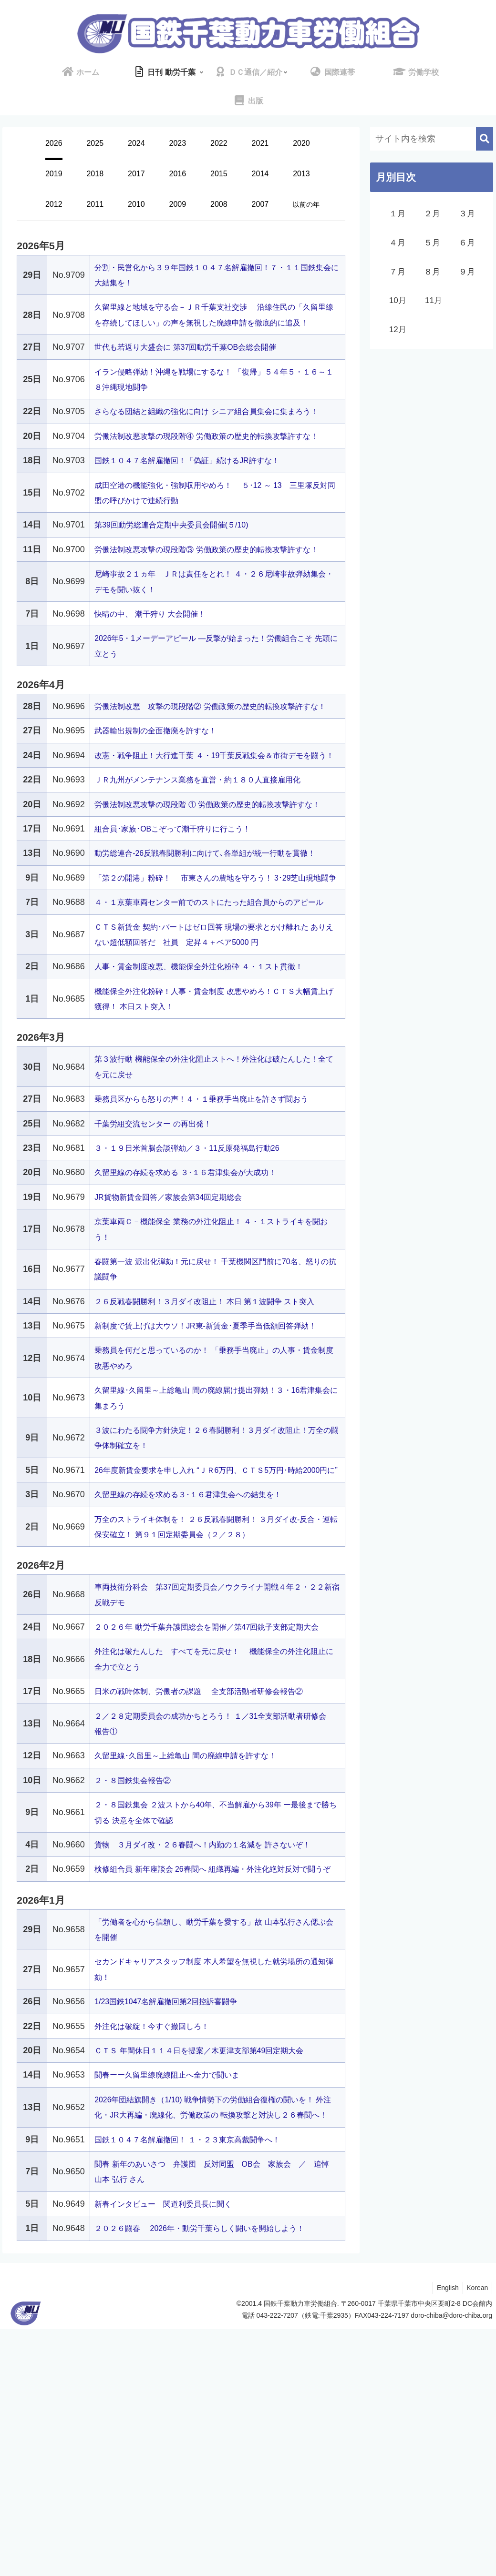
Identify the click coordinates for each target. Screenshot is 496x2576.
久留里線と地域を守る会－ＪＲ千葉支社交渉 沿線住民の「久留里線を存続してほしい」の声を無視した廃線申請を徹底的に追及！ (215, 322)
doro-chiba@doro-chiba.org (451, 2562)
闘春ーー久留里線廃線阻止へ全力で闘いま (176, 2306)
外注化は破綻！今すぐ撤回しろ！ (158, 2257)
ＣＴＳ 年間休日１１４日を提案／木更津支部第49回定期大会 (212, 2282)
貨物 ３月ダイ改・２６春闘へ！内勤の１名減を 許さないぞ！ (215, 2060)
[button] (484, 139)
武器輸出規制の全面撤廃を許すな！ (163, 807)
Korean (476, 2534)
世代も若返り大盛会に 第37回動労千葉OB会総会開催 (196, 362)
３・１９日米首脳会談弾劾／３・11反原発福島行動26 (198, 1302)
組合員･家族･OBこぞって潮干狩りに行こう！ (182, 937)
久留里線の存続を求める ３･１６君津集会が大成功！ (196, 1326)
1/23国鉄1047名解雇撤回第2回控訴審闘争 (174, 2233)
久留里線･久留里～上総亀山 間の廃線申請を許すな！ (196, 1972)
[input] (431, 139)
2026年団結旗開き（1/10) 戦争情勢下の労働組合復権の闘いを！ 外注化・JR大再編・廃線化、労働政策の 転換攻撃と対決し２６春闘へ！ (213, 2346)
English (444, 2534)
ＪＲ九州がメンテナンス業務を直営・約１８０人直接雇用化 (210, 872)
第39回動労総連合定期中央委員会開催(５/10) (181, 571)
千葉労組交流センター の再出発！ (160, 1277)
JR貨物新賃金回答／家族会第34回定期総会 (177, 1351)
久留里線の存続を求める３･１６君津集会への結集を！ (199, 1695)
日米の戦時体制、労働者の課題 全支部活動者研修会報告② (211, 1907)
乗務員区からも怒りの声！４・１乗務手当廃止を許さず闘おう (214, 1253)
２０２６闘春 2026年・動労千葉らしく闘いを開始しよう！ (212, 2475)
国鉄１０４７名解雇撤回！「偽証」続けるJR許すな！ (198, 506)
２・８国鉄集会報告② (137, 1996)
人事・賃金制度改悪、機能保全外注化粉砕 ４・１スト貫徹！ (211, 1121)
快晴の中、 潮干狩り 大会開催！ (156, 675)
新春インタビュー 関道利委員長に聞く (171, 2450)
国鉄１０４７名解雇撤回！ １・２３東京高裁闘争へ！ (198, 2386)
